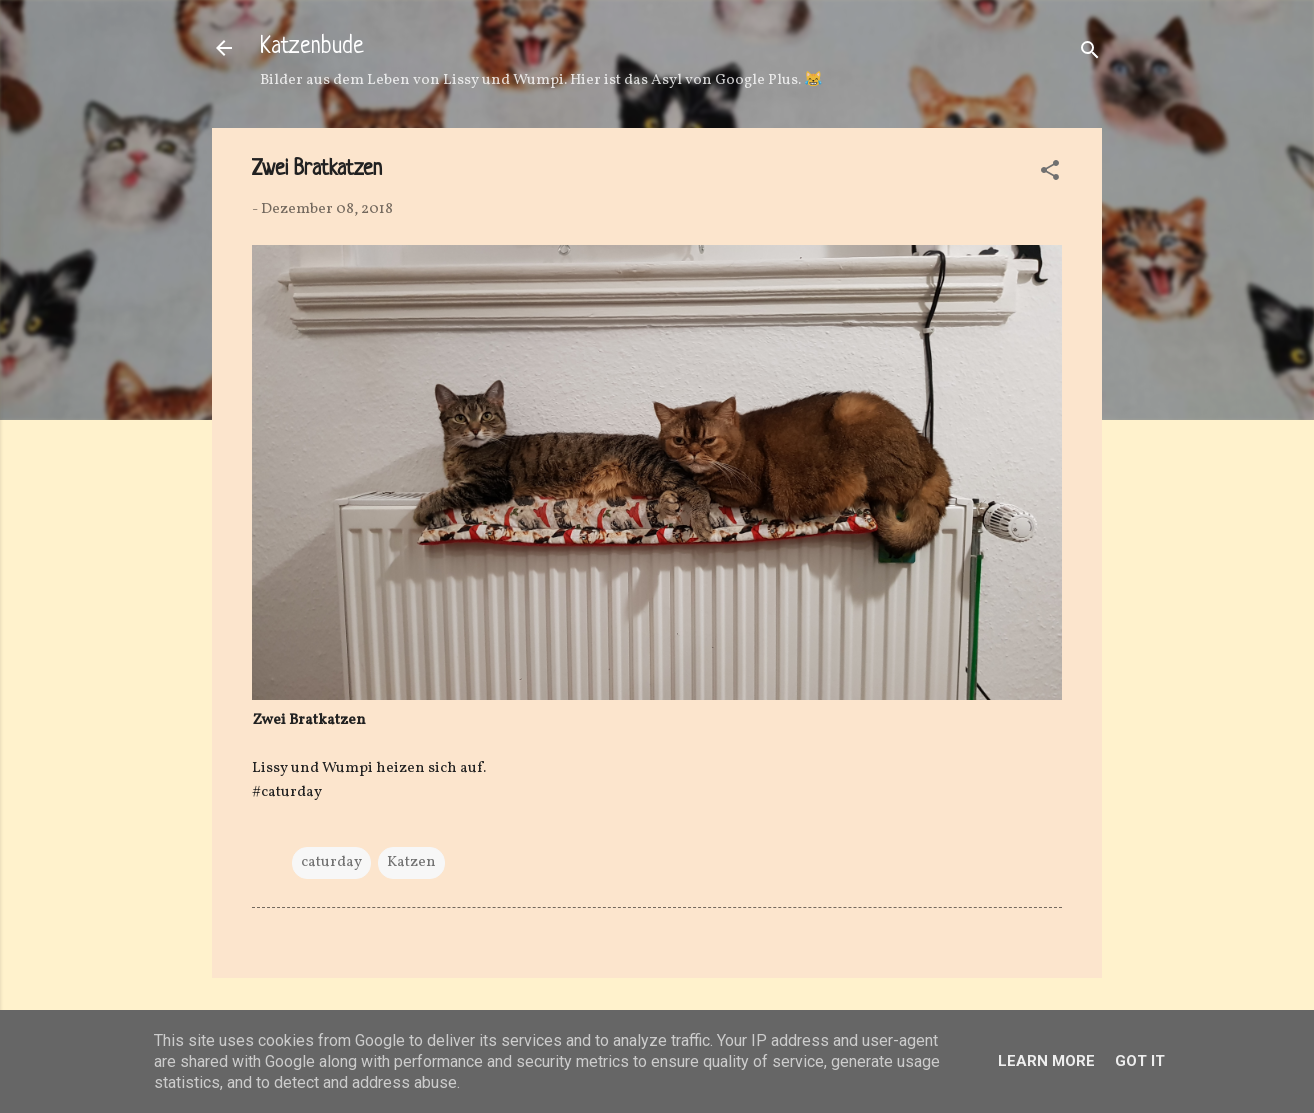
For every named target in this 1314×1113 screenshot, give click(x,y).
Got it (1140, 1061)
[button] (1050, 174)
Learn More (1046, 1061)
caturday (331, 862)
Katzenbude (312, 47)
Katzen (411, 862)
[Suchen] (1090, 54)
